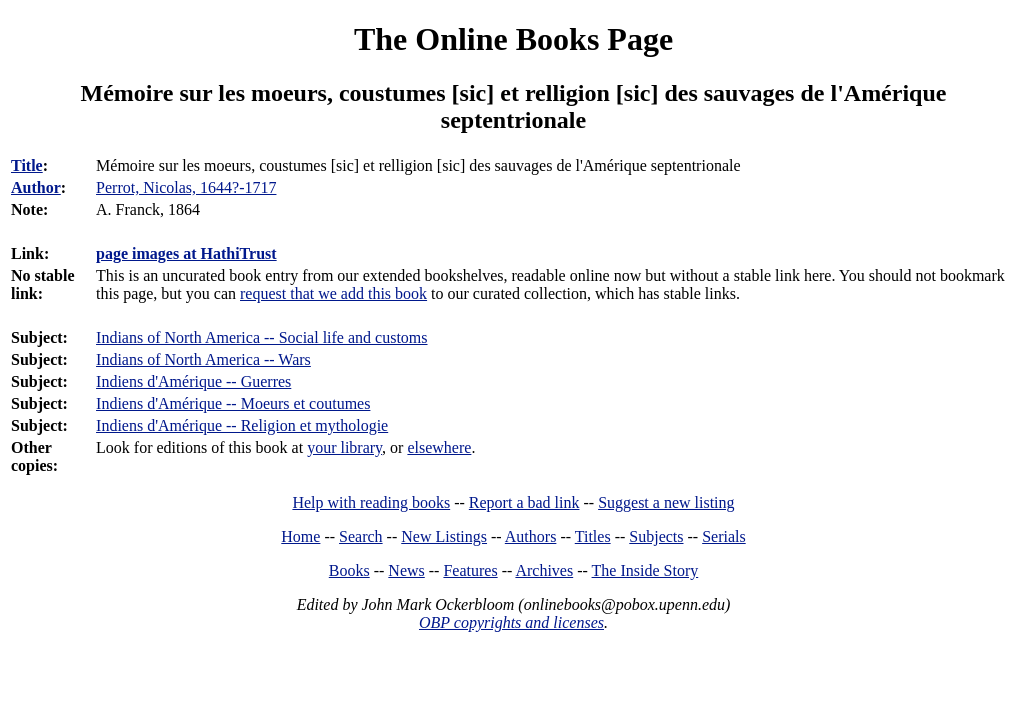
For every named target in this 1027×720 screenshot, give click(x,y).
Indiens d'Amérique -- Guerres (193, 381)
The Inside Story (645, 570)
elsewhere (439, 447)
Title (27, 165)
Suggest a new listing (666, 502)
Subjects (656, 536)
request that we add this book (333, 293)
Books (349, 570)
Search (361, 536)
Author (36, 187)
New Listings (444, 536)
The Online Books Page (513, 39)
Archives (544, 570)
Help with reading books (371, 502)
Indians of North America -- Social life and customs (261, 337)
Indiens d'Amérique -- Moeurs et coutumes (233, 403)
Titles (593, 536)
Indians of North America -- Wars (203, 359)
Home (300, 536)
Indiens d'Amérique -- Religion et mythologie (242, 425)
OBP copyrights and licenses (511, 622)
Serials (724, 536)
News (406, 570)
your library (344, 447)
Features (470, 570)
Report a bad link (524, 502)
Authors (531, 536)
